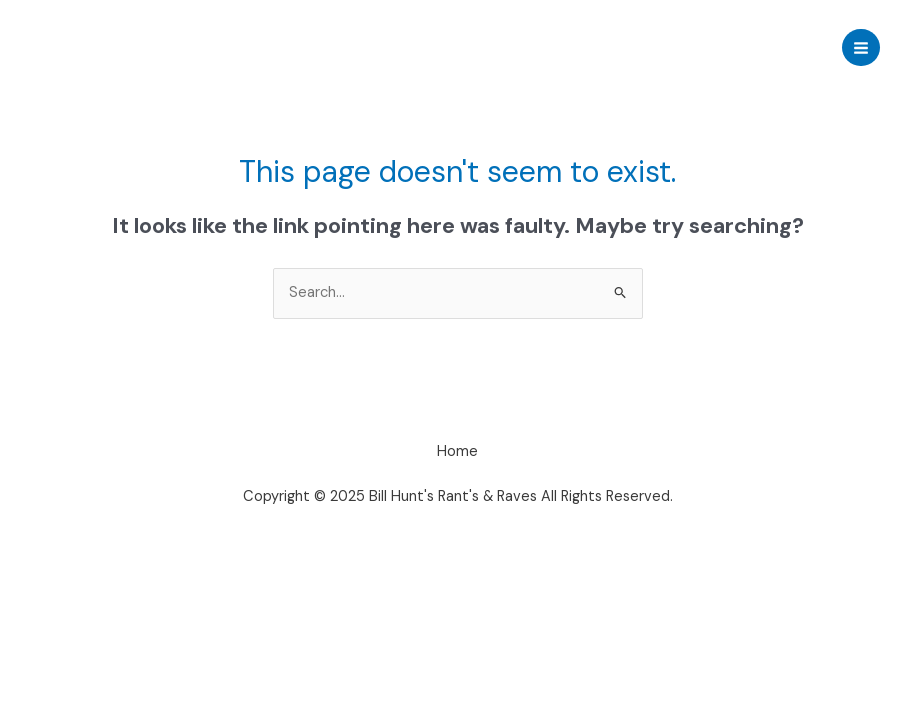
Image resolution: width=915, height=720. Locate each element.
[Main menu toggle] (861, 48)
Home (457, 451)
